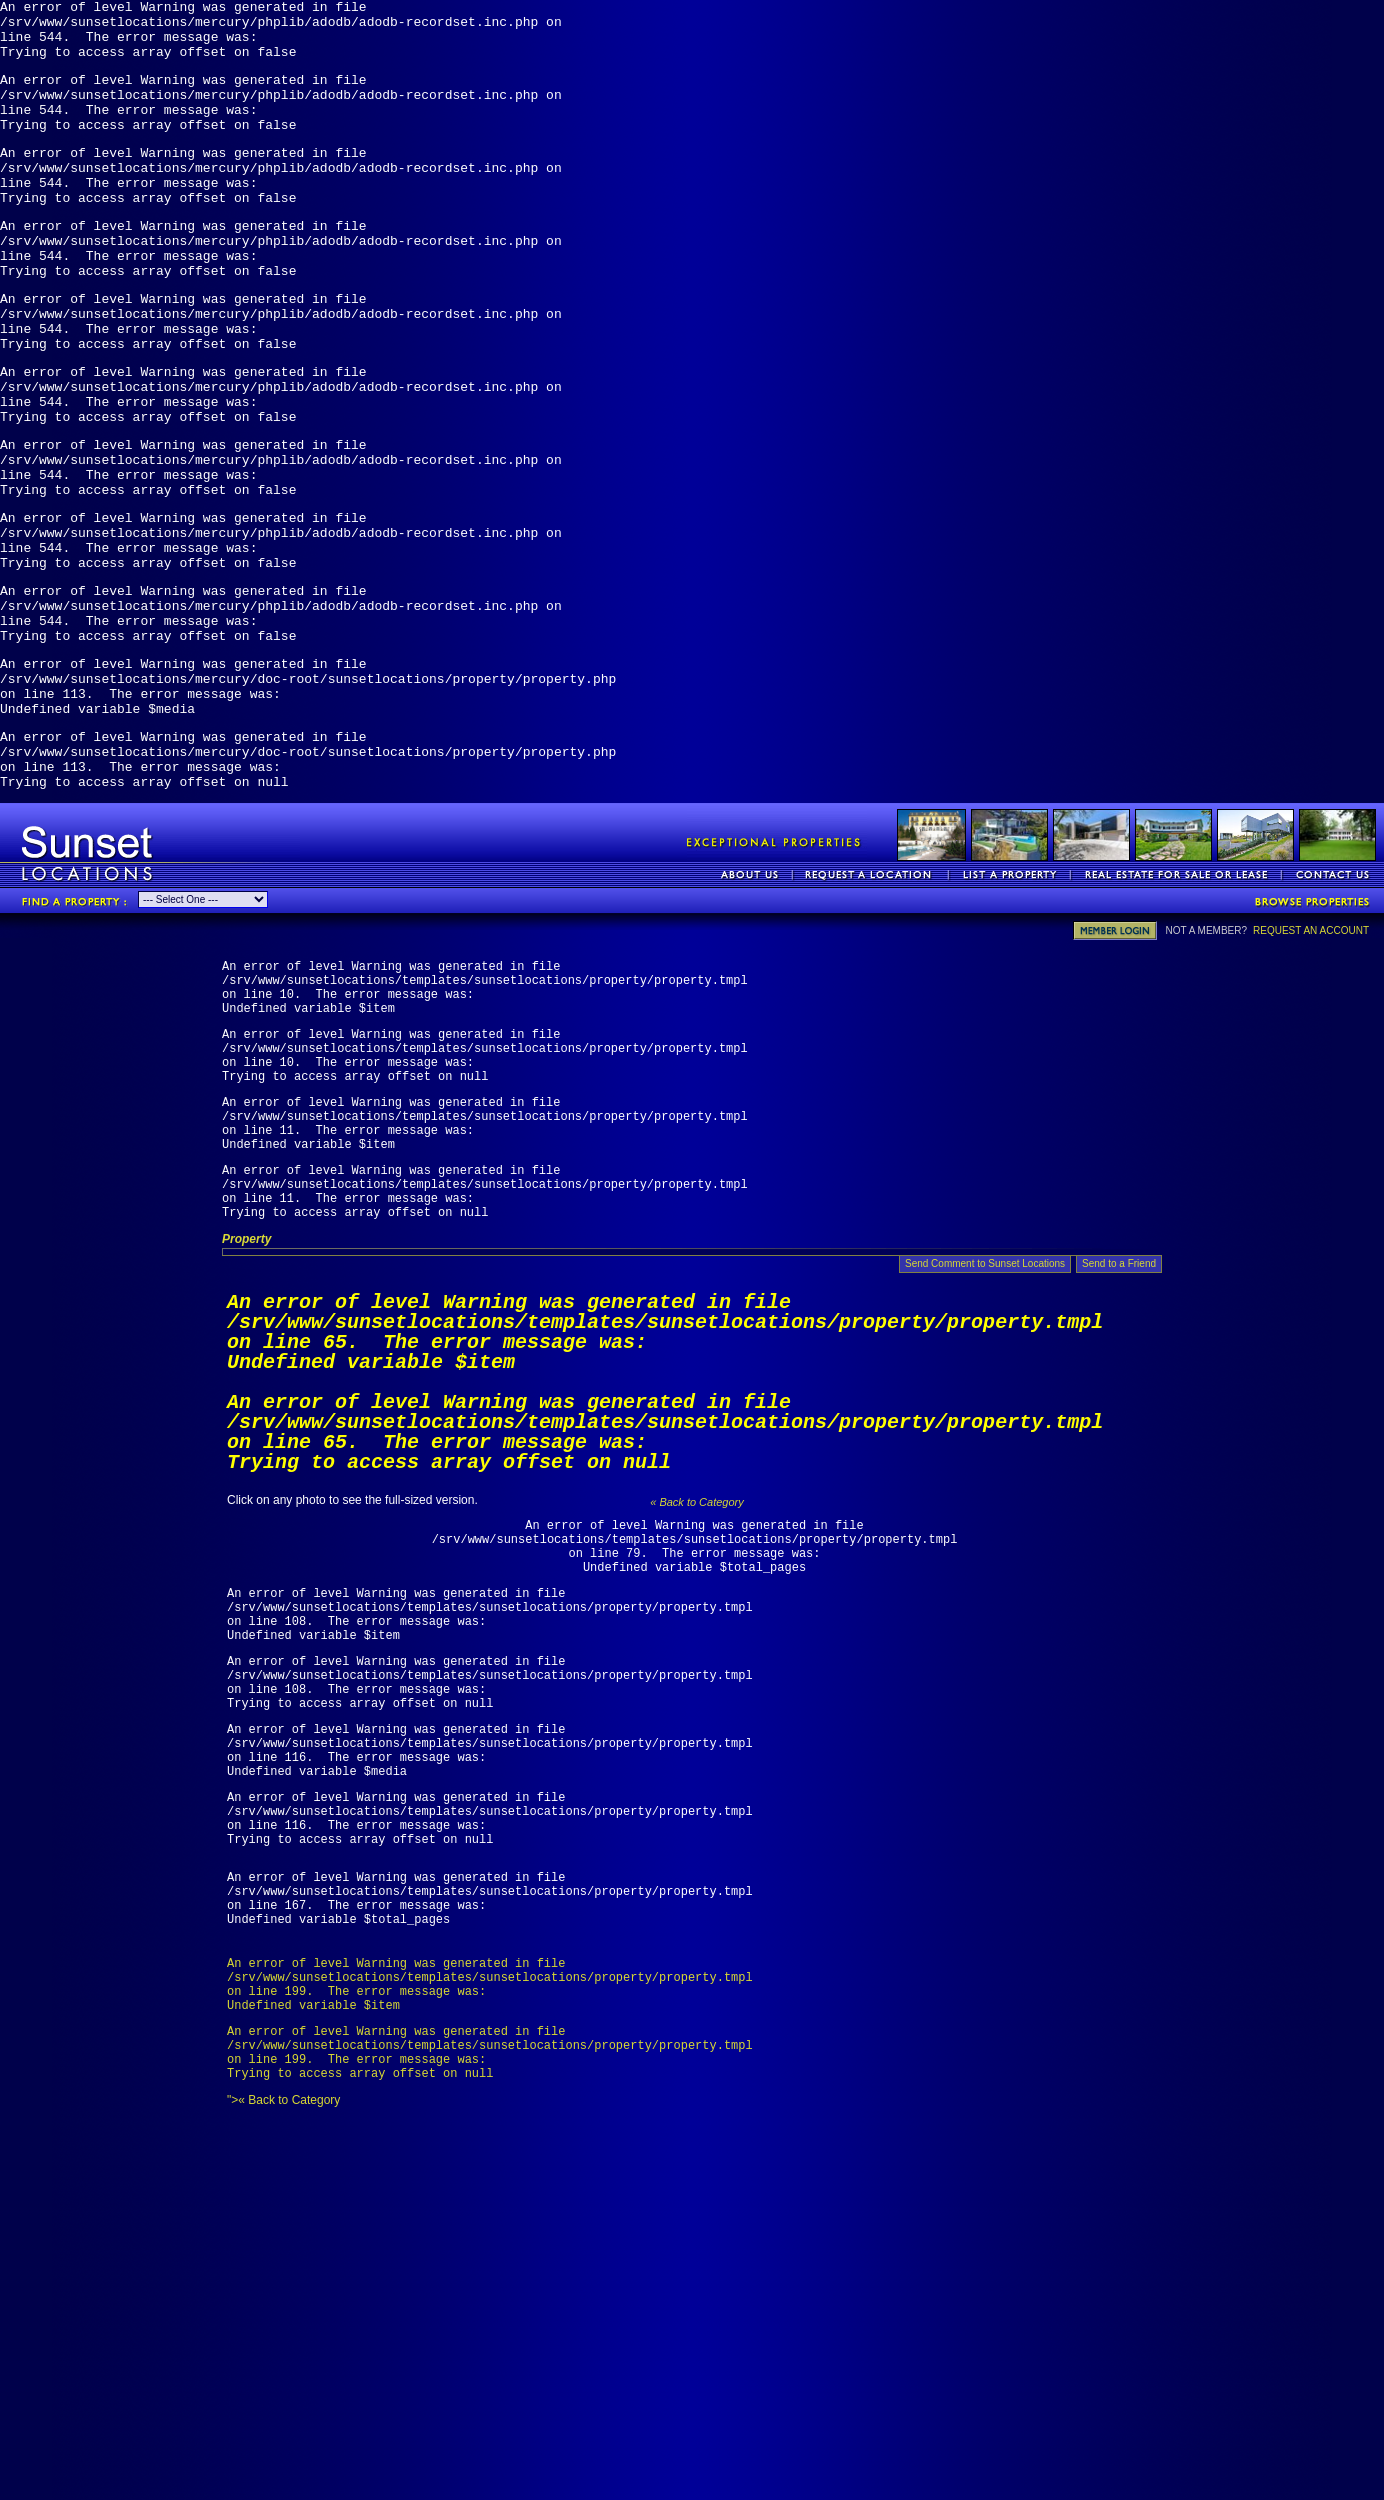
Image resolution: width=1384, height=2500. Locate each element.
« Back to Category (697, 1682)
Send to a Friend (1119, 1443)
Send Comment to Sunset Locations (985, 1443)
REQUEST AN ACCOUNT (1311, 1062)
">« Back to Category (694, 2336)
